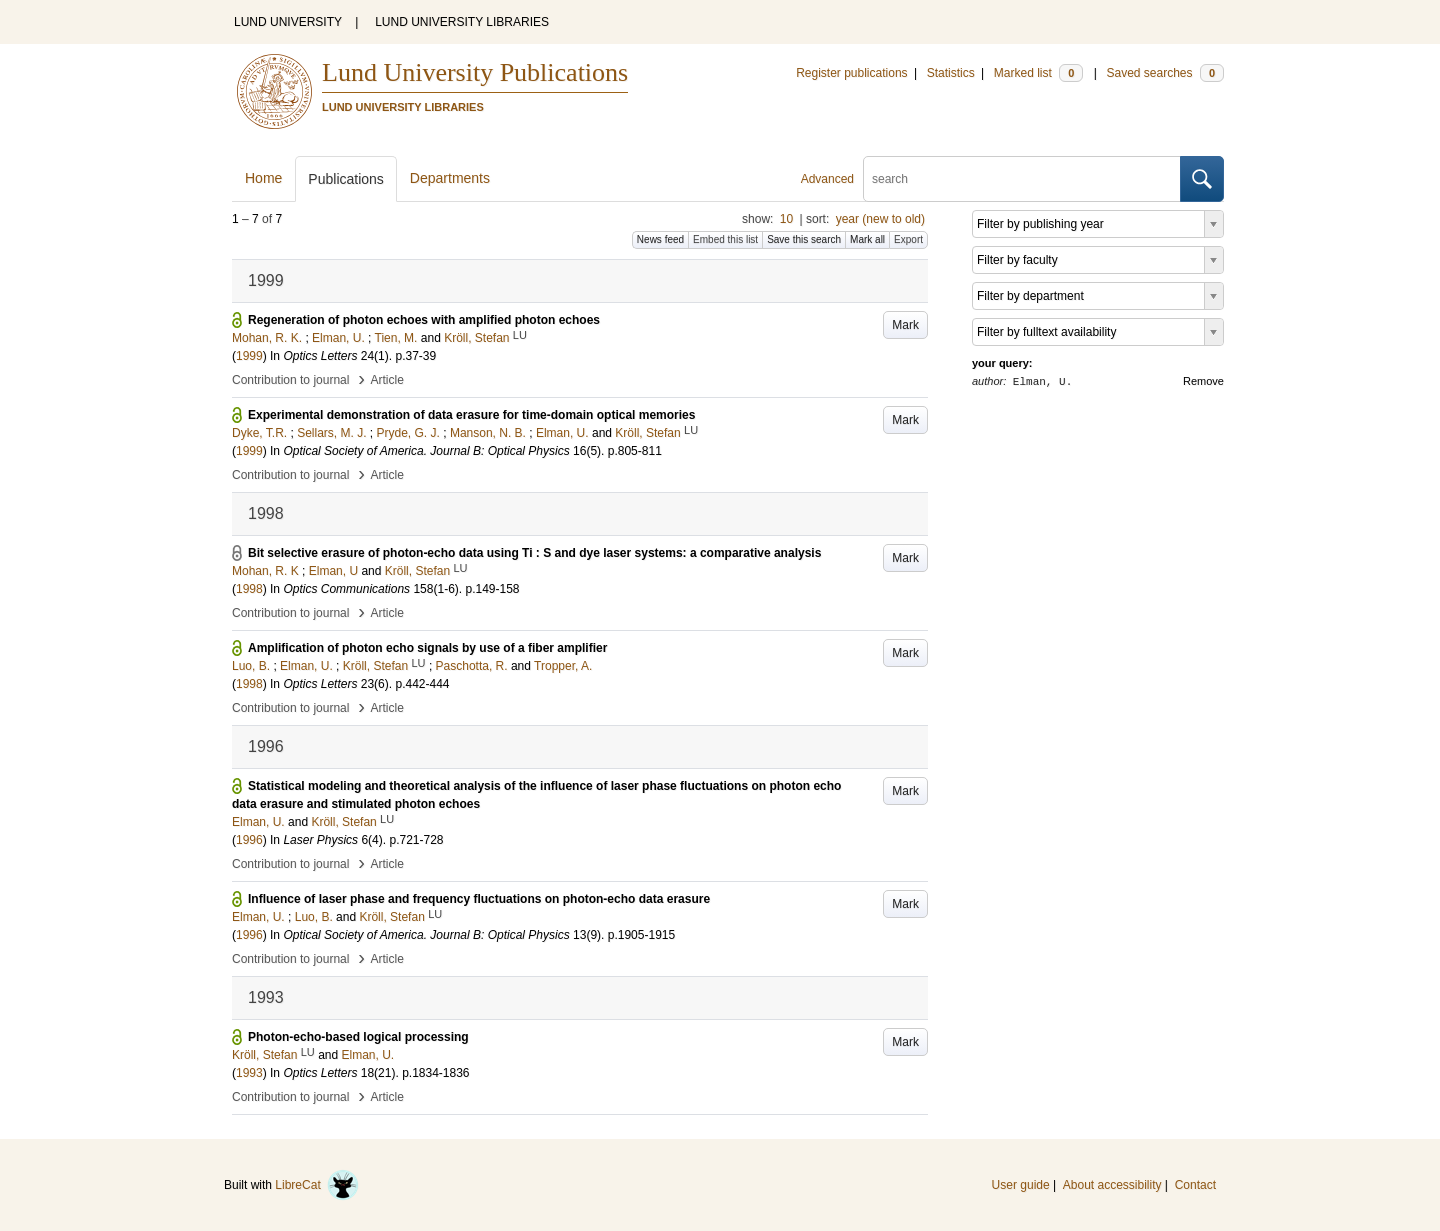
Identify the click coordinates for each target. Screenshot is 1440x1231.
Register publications (851, 73)
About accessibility (1112, 1185)
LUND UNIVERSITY (288, 22)
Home (263, 178)
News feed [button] (660, 239)
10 (786, 219)
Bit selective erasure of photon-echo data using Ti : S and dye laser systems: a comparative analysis (534, 553)
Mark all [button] (867, 239)
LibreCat (317, 1185)
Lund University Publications (475, 72)
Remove (1203, 381)
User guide (1021, 1185)
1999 (249, 356)
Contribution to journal (290, 380)
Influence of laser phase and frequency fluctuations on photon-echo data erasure (479, 899)
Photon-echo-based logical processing (358, 1037)
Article (387, 380)
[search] (1022, 179)
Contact (1195, 1185)
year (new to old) (880, 219)
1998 (249, 589)
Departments (450, 178)
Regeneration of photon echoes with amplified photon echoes (424, 320)
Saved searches (1165, 73)
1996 (249, 840)
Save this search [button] (804, 239)
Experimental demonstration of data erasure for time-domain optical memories (471, 415)
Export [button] (908, 239)
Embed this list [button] (725, 239)
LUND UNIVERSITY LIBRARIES (462, 22)
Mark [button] (905, 325)
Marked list (1038, 73)
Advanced (827, 179)
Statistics (951, 73)
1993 (249, 1073)
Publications (346, 179)
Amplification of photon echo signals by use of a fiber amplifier (427, 648)
